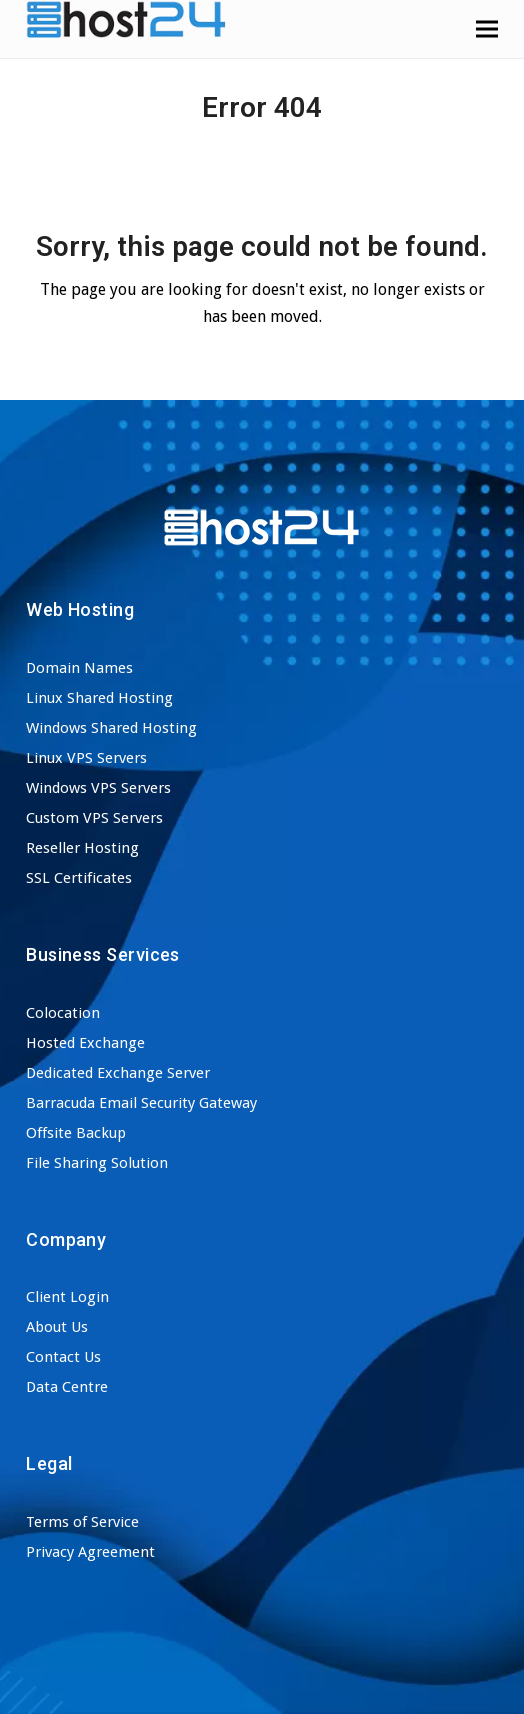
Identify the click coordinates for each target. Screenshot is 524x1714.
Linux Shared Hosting (99, 698)
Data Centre (67, 1387)
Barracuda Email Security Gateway (141, 1103)
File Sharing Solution (97, 1163)
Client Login (67, 1297)
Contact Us (63, 1357)
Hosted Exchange (85, 1043)
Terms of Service (82, 1522)
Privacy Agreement (90, 1552)
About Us (57, 1327)
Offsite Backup (76, 1133)
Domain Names (79, 668)
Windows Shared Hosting (111, 728)
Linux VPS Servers (86, 758)
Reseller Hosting (82, 848)
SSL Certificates (79, 878)
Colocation (63, 1013)
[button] (487, 28)
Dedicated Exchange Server (118, 1073)
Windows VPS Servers (98, 788)
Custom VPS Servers (94, 818)
